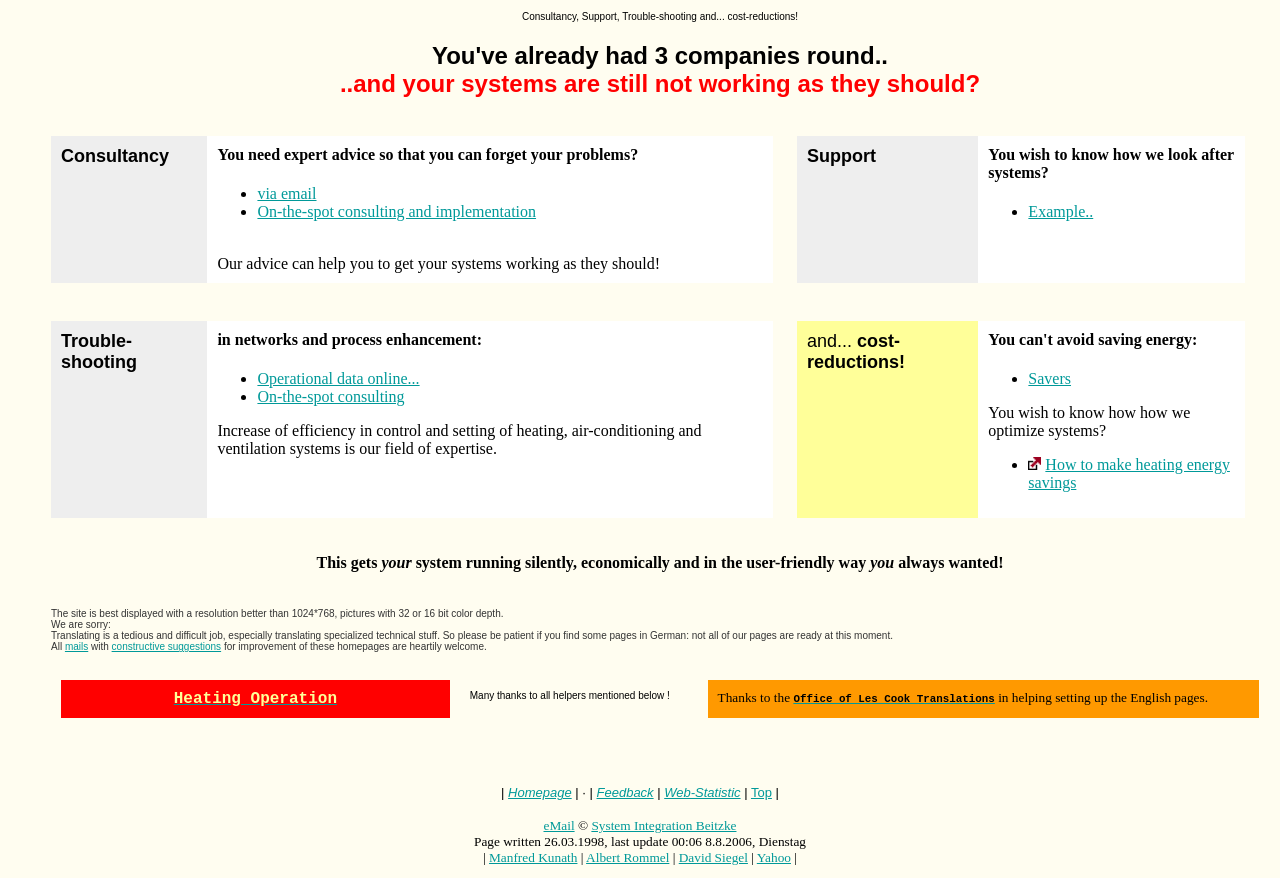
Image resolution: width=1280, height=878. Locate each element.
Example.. (1060, 211)
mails (76, 646)
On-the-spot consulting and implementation (396, 211)
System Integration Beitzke (663, 829)
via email (286, 193)
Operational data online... (338, 378)
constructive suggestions (167, 646)
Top (761, 796)
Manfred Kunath (533, 861)
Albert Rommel (627, 861)
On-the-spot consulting (330, 396)
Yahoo (774, 861)
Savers (1049, 378)
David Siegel (713, 861)
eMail (559, 829)
